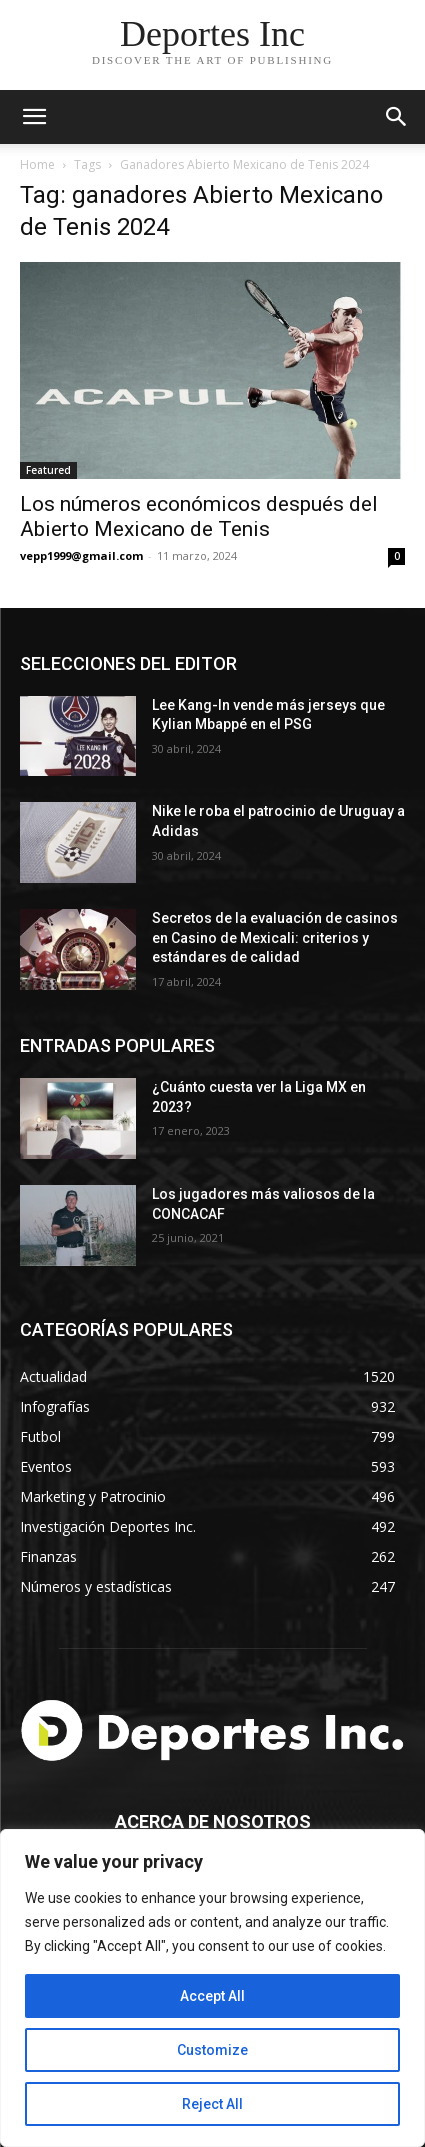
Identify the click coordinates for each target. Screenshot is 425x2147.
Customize (212, 2050)
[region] (212, 1988)
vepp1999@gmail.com (81, 555)
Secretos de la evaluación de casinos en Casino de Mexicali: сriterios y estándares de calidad (275, 937)
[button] (397, 117)
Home (37, 164)
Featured (48, 470)
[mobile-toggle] (34, 117)
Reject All (212, 2104)
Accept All (212, 1996)
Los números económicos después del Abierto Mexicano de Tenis (199, 516)
